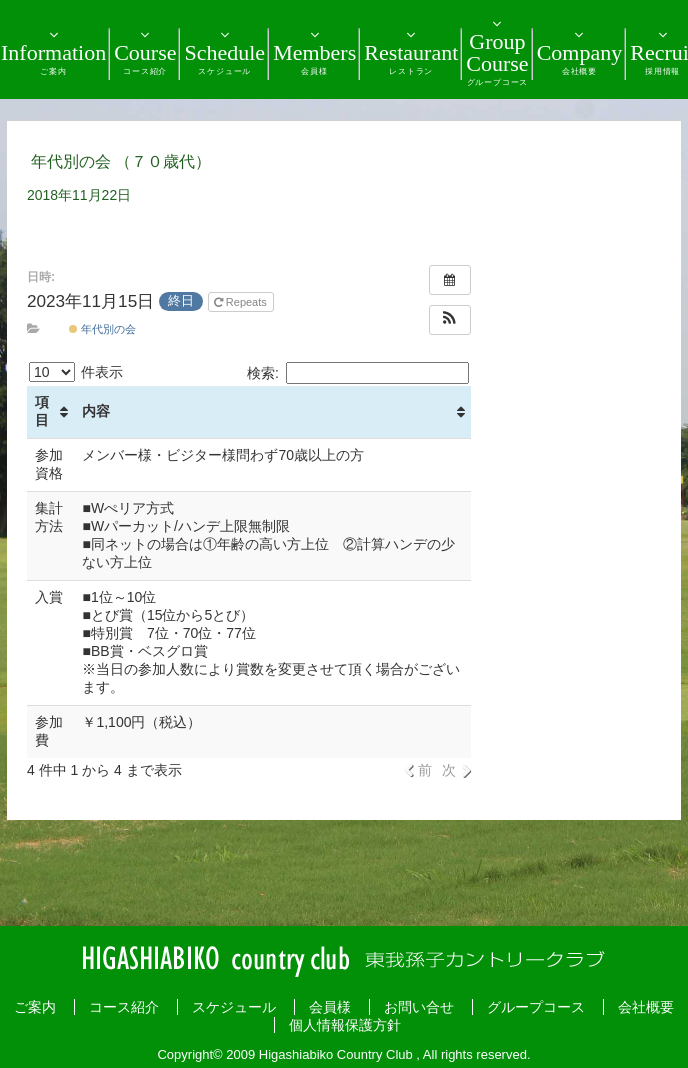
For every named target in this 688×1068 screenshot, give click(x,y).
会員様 (330, 1007)
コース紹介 (124, 1007)
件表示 (76, 372)
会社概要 (646, 1007)
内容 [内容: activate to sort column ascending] (96, 411)
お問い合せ (419, 1007)
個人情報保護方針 (345, 1025)
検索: (358, 373)
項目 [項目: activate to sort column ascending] (42, 411)
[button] (450, 320)
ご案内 (35, 1007)
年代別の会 (102, 329)
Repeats (242, 302)
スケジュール (234, 1007)
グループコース (536, 1007)
